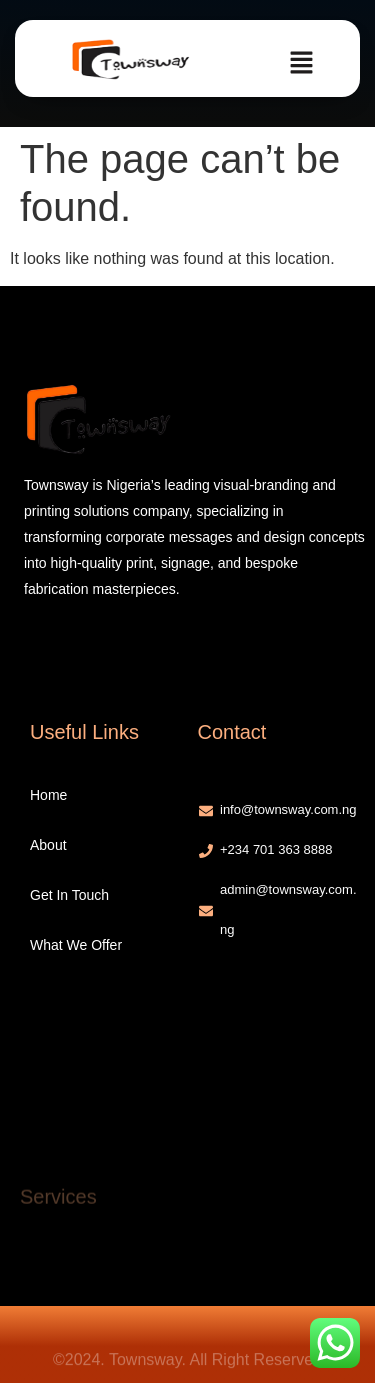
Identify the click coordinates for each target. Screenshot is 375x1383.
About (48, 845)
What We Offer (76, 945)
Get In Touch (69, 895)
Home (48, 795)
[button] (301, 64)
